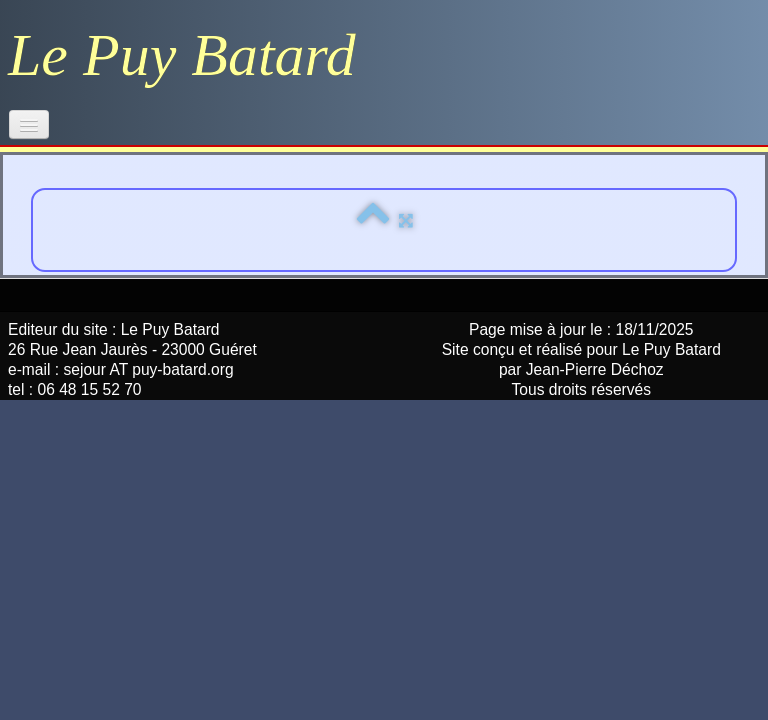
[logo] (189, 55)
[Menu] (29, 124)
